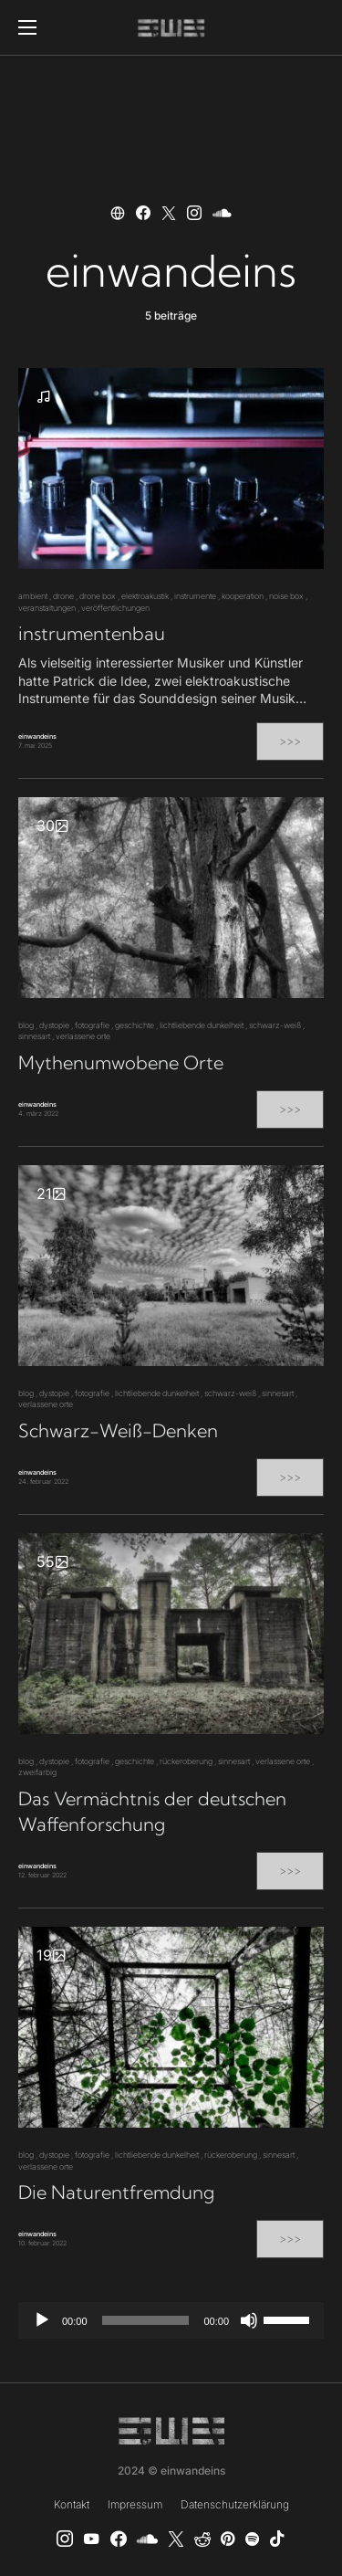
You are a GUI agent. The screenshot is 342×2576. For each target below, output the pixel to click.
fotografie (92, 1025)
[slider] (146, 2320)
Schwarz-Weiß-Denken (118, 1430)
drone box (97, 596)
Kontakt (71, 2504)
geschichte (134, 1025)
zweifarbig (37, 1772)
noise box (286, 596)
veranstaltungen (47, 608)
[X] (176, 2538)
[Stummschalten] (249, 2320)
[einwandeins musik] (118, 2538)
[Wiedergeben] (42, 2320)
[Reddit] (202, 2538)
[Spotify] (252, 2538)
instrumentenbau (91, 633)
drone (63, 596)
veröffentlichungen (115, 608)
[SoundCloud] (147, 2538)
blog (26, 1025)
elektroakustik (145, 596)
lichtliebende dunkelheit (202, 1025)
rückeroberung (186, 1761)
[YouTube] (91, 2538)
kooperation (243, 596)
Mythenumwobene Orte (120, 1062)
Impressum (135, 2504)
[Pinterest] (227, 2538)
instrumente (195, 596)
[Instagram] (65, 2538)
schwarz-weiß (275, 1025)
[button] (27, 27)
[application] (171, 2320)
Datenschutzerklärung (235, 2504)
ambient (32, 596)
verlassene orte (83, 1036)
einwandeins (37, 736)
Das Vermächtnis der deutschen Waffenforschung (152, 1811)
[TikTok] (277, 2538)
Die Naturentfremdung (116, 2192)
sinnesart (34, 1036)
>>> (290, 741)
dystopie (54, 1025)
